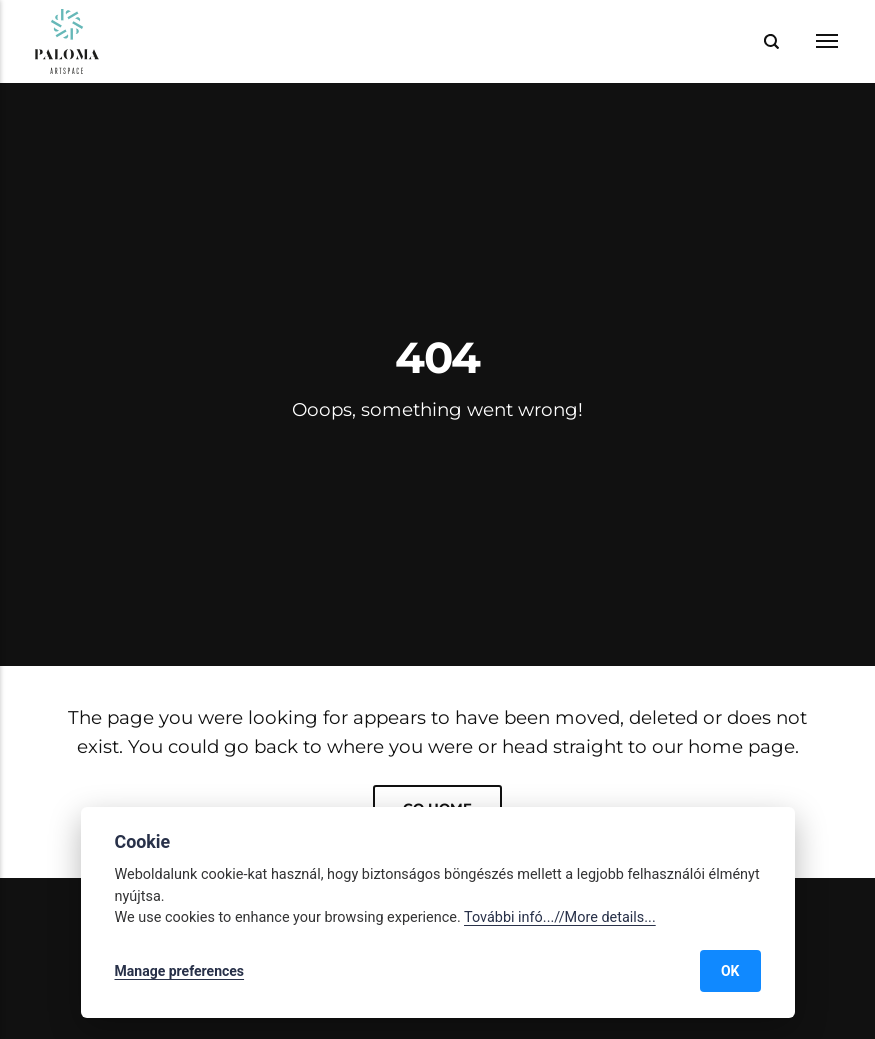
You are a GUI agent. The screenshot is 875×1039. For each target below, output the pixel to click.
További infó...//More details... (560, 917)
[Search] (771, 41)
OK (730, 971)
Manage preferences (180, 971)
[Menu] (814, 41)
